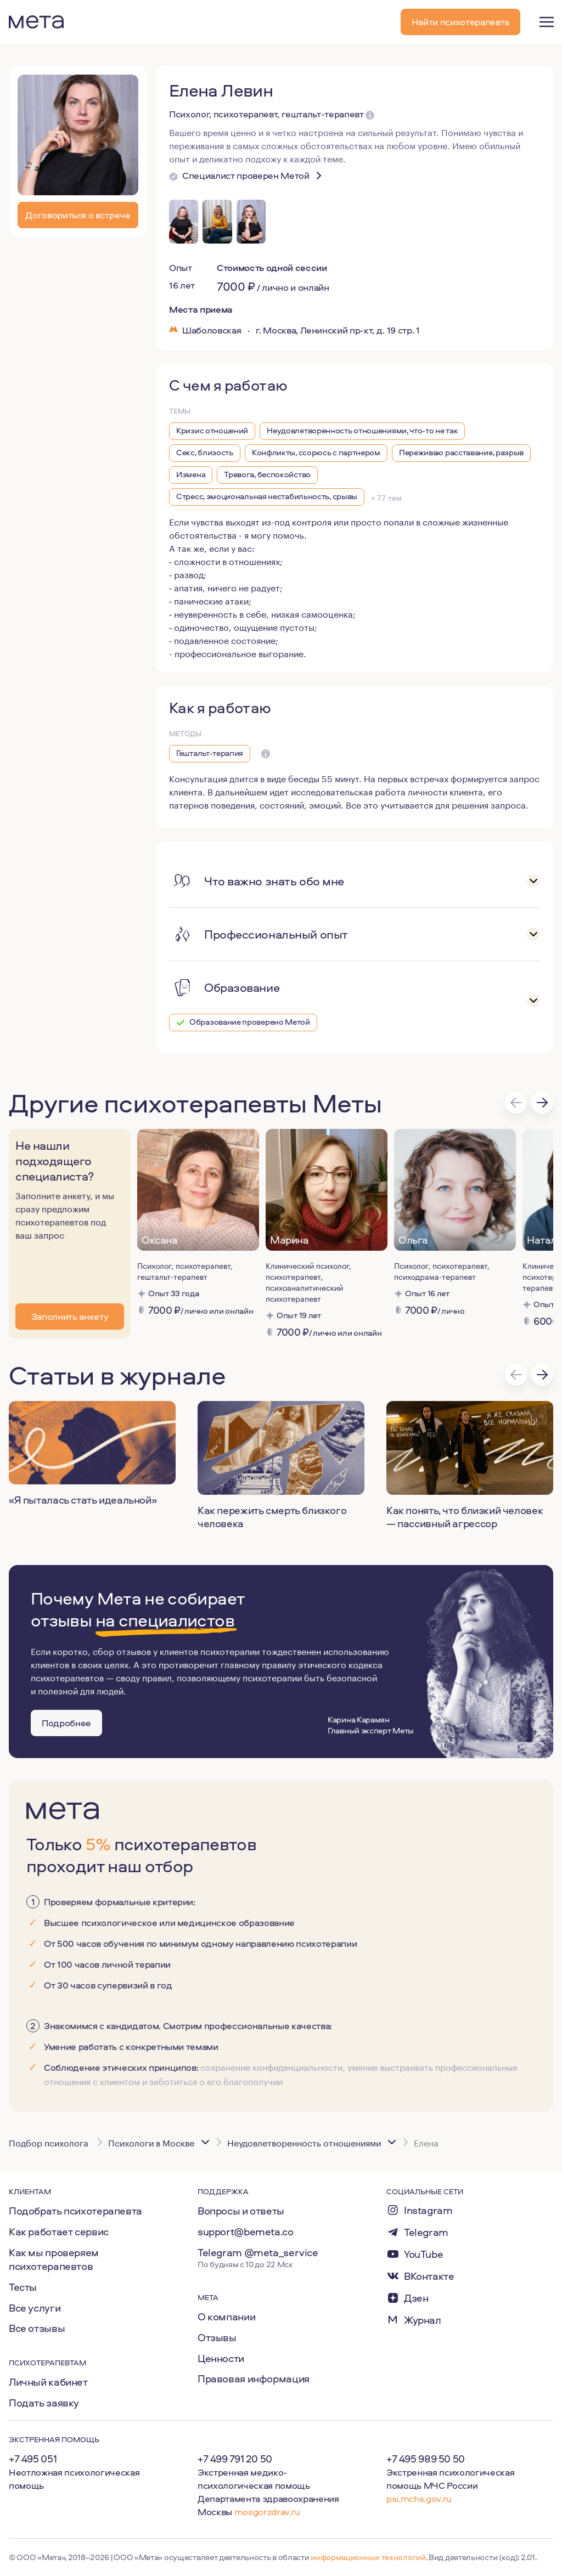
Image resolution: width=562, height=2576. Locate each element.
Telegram (426, 2232)
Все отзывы (37, 2328)
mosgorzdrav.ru (267, 2511)
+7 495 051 (33, 2458)
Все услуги (34, 2308)
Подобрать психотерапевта (75, 2211)
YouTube (423, 2254)
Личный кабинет (48, 2382)
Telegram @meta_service (258, 2252)
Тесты (23, 2287)
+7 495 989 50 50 (425, 2458)
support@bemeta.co (246, 2231)
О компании (226, 2316)
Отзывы (217, 2337)
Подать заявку (44, 2403)
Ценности (221, 2358)
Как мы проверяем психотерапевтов (54, 2259)
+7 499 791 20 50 (235, 2458)
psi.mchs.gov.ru (419, 2498)
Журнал (422, 2320)
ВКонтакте (429, 2276)
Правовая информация (254, 2378)
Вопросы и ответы (241, 2211)
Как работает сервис (59, 2231)
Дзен (416, 2298)
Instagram (428, 2210)
